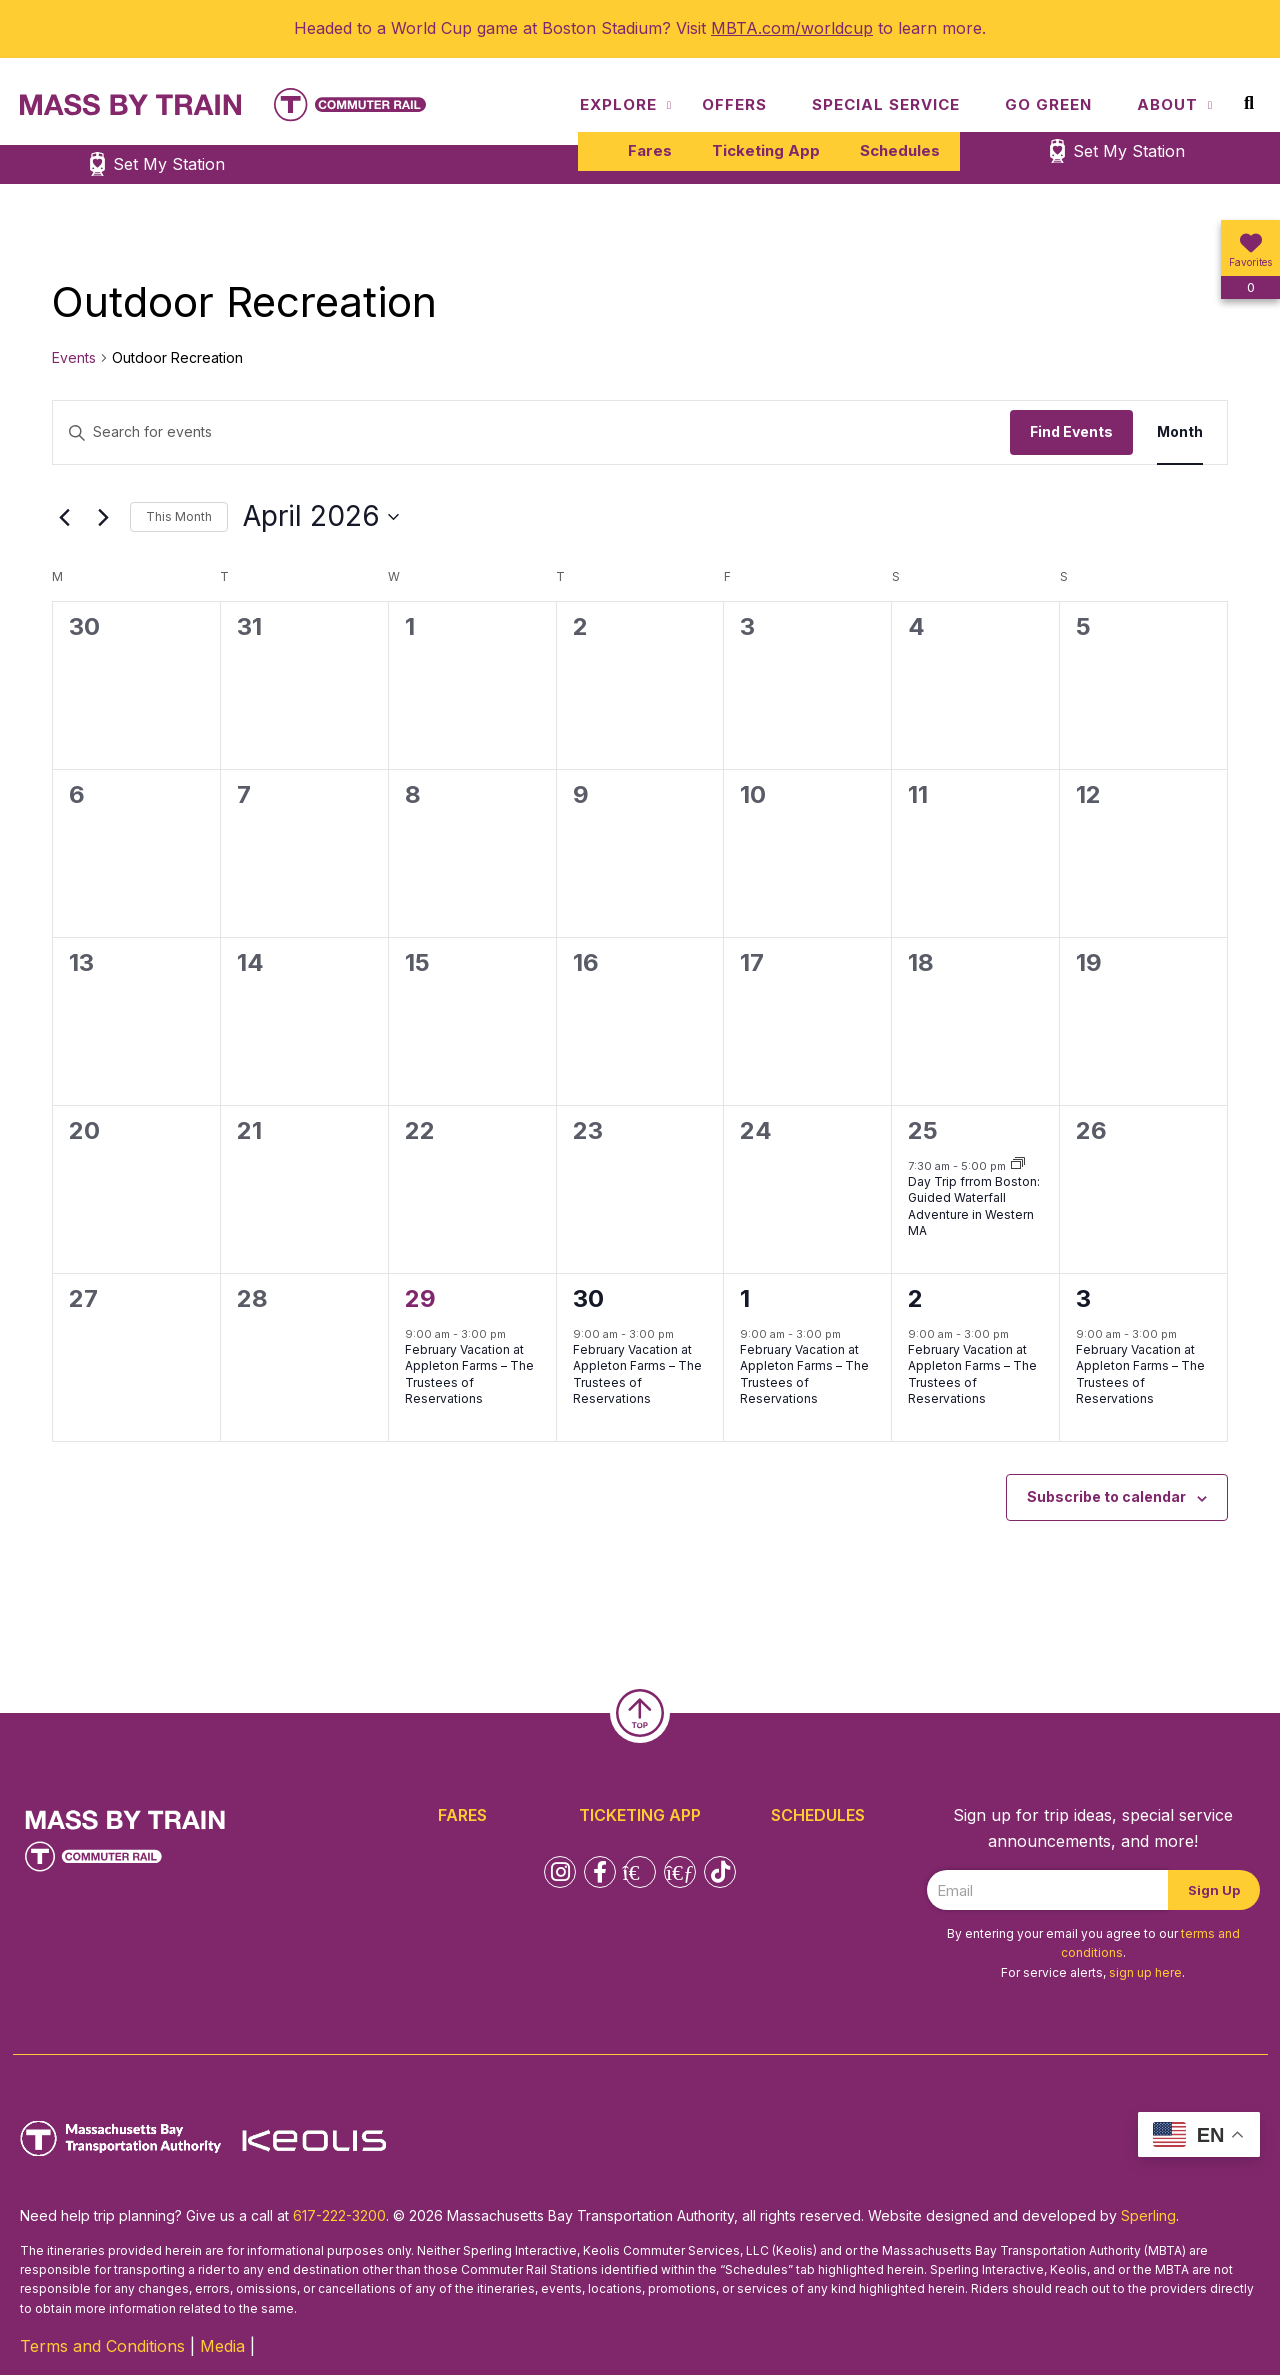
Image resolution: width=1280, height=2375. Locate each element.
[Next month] (103, 517)
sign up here (1145, 1972)
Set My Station (1129, 151)
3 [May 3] (1083, 1298)
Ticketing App (766, 150)
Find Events (1071, 431)
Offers (734, 104)
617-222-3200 (339, 2215)
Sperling (1148, 2215)
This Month (179, 516)
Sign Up (1214, 1890)
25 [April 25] (923, 1130)
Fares (650, 150)
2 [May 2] (915, 1298)
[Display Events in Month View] (1180, 432)
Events (74, 357)
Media (222, 2346)
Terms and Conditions (102, 2346)
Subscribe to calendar (1106, 1496)
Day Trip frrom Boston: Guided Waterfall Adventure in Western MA (974, 1206)
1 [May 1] (745, 1298)
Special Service (886, 104)
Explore (618, 104)
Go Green (1048, 104)
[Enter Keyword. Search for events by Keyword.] (531, 432)
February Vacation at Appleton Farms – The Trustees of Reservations (469, 1374)
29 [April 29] (420, 1298)
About (1167, 104)
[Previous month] (64, 517)
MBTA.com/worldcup (792, 28)
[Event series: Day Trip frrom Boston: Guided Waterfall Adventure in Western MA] (1018, 1165)
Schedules (900, 150)
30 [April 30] (588, 1298)
